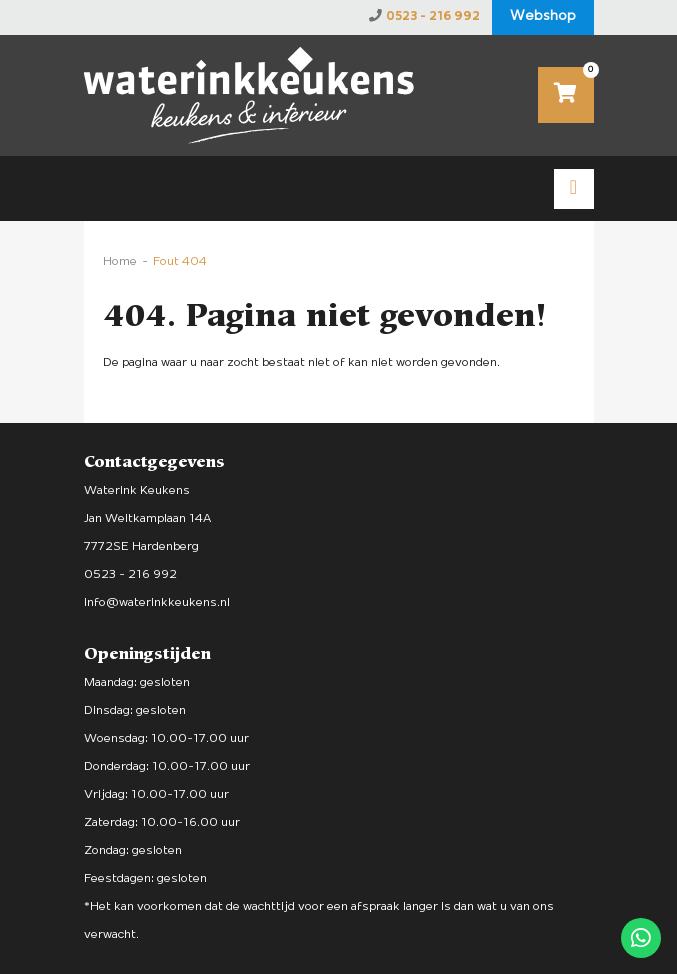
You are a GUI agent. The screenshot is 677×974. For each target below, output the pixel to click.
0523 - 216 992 (433, 16)
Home (120, 261)
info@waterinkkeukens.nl (157, 602)
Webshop (543, 16)
